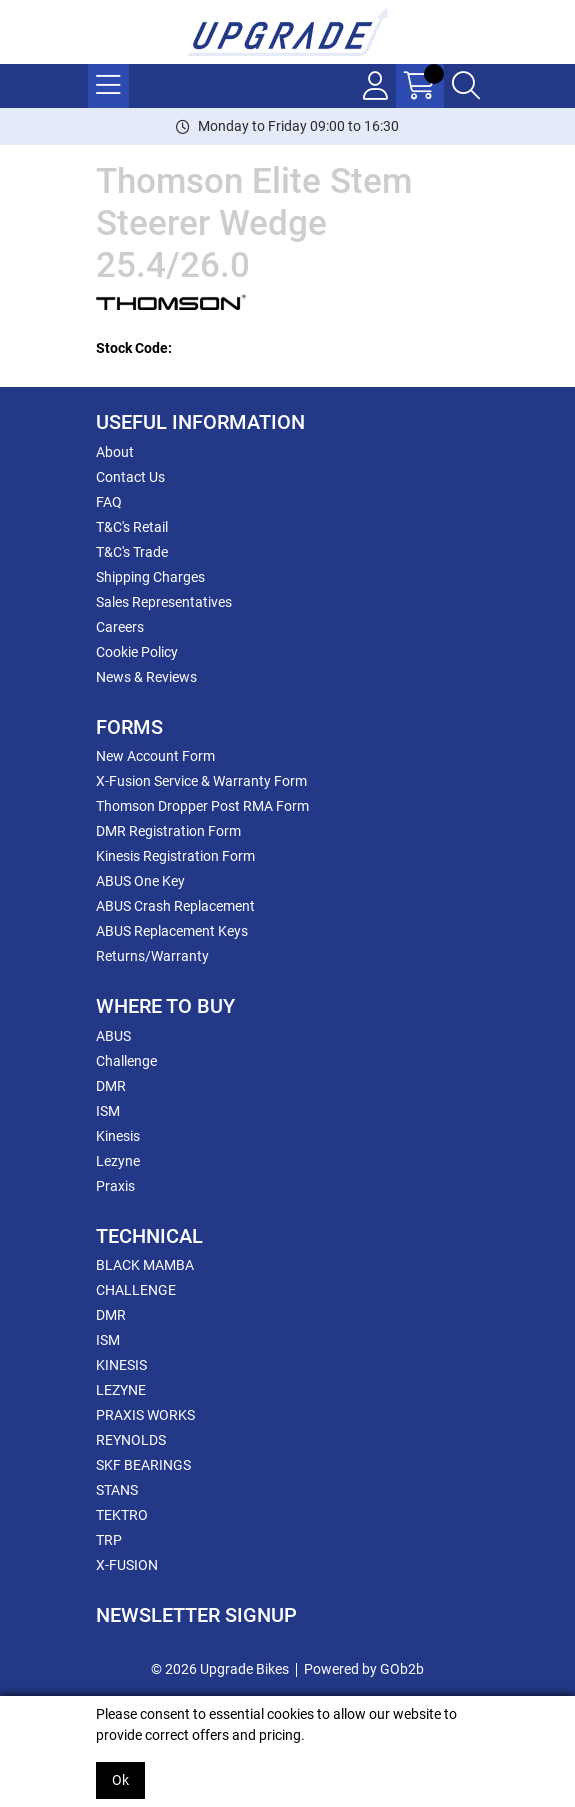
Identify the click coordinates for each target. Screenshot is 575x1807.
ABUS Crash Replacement (175, 906)
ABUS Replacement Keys (172, 931)
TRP (109, 1540)
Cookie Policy (137, 652)
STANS (117, 1490)
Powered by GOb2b (364, 1669)
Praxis (115, 1186)
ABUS (113, 1036)
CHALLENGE (136, 1290)
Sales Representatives (164, 602)
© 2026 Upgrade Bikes (220, 1669)
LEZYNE (121, 1390)
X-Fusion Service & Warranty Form (201, 781)
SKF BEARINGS (143, 1465)
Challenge (126, 1061)
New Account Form (155, 756)
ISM (108, 1111)
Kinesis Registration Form (175, 856)
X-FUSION (127, 1565)
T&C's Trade (132, 552)
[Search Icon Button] (466, 86)
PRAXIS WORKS (145, 1415)
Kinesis (118, 1136)
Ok (120, 1780)
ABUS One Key (140, 881)
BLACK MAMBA (145, 1265)
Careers (120, 627)
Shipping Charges (150, 577)
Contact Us (130, 477)
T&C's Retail (132, 527)
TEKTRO (122, 1515)
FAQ (109, 502)
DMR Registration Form (168, 831)
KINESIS (121, 1365)
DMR (111, 1086)
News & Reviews (146, 677)
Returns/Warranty (152, 956)
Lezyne (118, 1161)
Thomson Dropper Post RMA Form (202, 806)
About (115, 452)
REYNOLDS (131, 1440)
